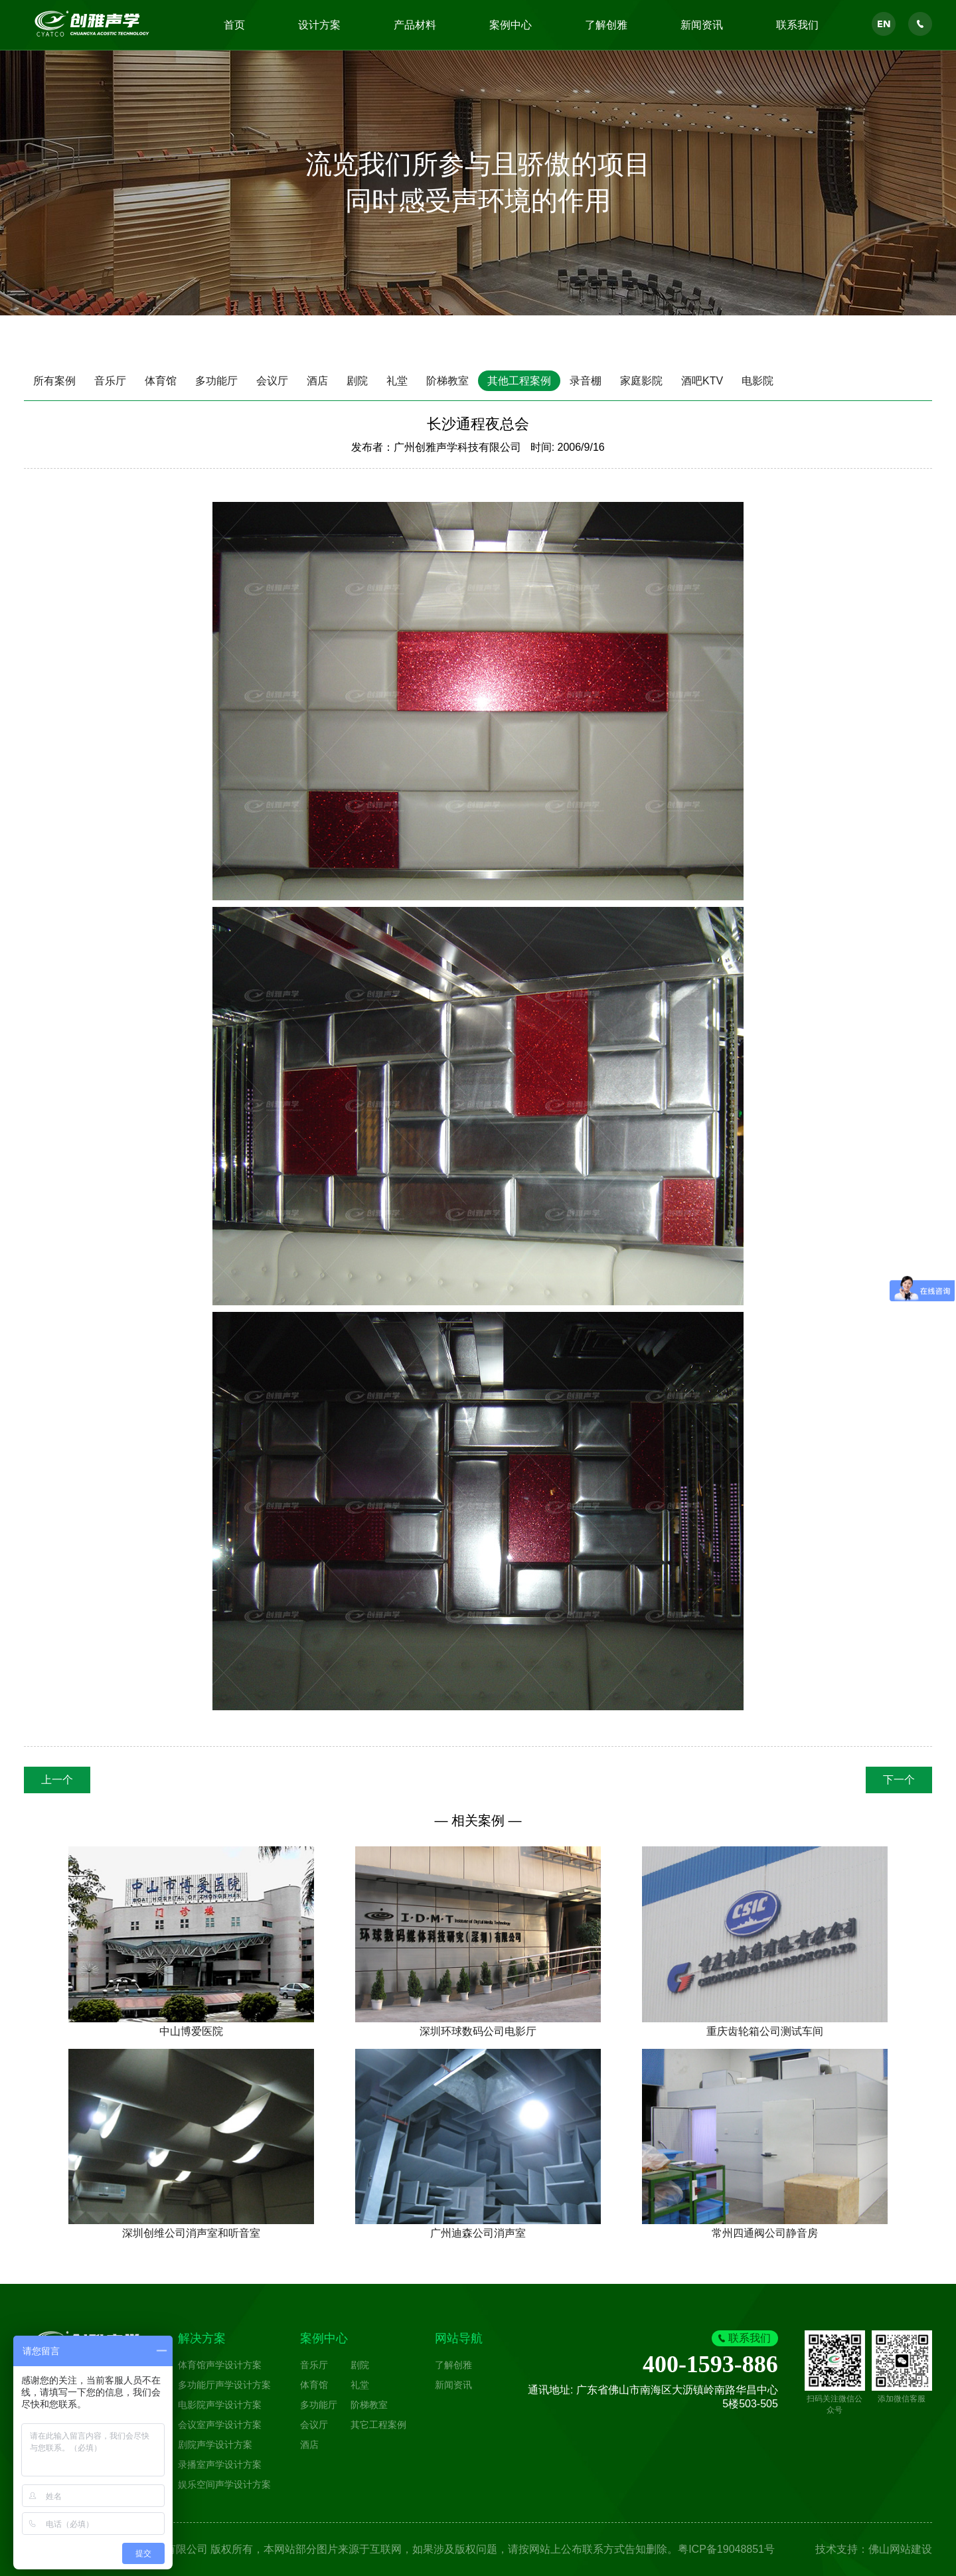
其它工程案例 (378, 2424)
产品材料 (415, 25)
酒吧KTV (702, 380)
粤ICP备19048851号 (726, 2549)
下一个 (899, 1779)
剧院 (357, 380)
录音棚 (585, 380)
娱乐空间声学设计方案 (224, 2484)
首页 (234, 25)
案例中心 (510, 25)
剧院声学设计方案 (215, 2444)
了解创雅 (606, 25)
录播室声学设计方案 (220, 2464)
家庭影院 (641, 380)
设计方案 (319, 25)
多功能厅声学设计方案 (224, 2384)
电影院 (757, 380)
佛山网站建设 (900, 2549)
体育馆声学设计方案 (220, 2365)
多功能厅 (216, 380)
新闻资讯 (701, 25)
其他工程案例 (519, 380)
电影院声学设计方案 (220, 2404)
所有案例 (54, 380)
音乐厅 (110, 380)
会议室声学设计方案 (220, 2424)
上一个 (57, 1779)
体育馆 (161, 380)
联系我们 (797, 25)
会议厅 (272, 380)
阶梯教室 (447, 380)
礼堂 (397, 380)
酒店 (317, 380)
